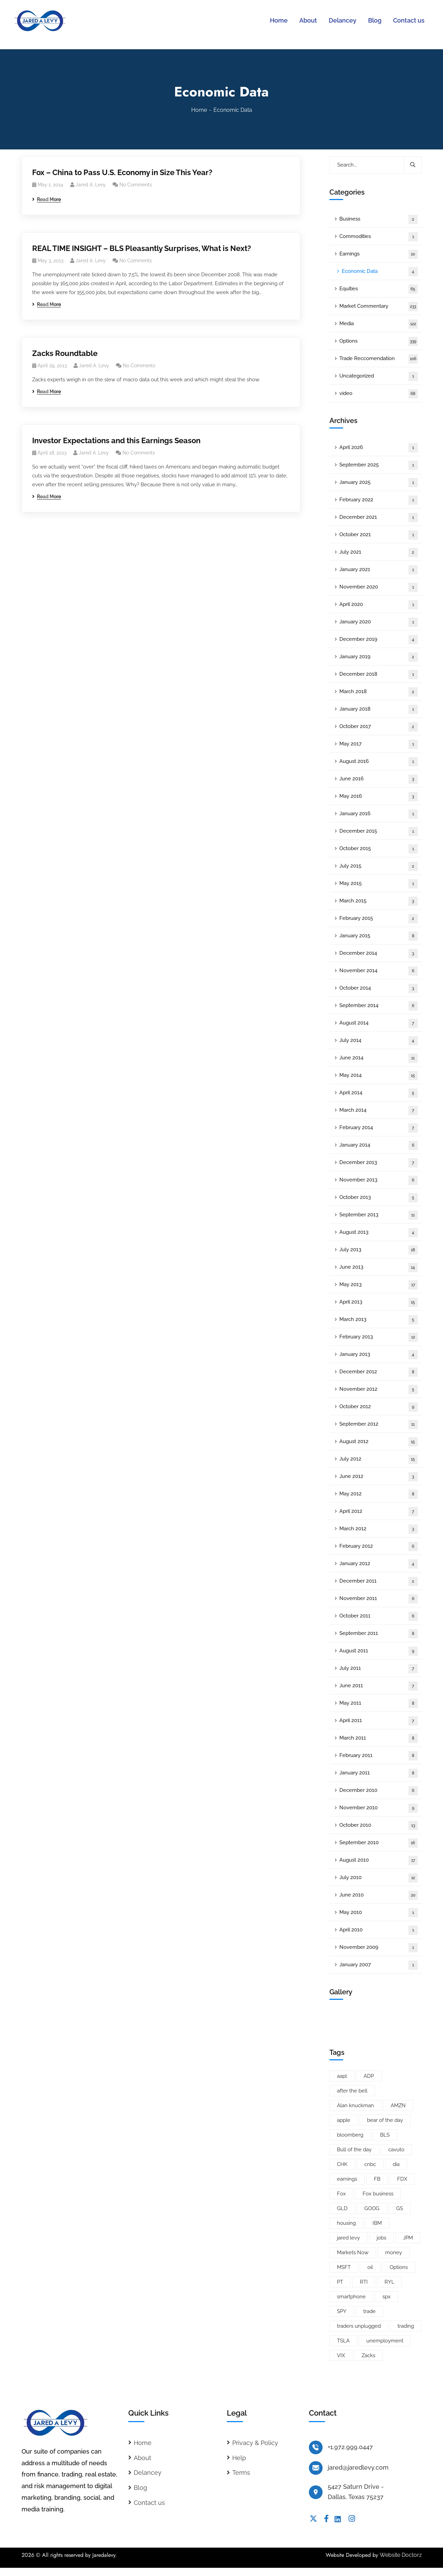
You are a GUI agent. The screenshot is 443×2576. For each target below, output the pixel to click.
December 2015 (378, 831)
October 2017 (378, 726)
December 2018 (378, 674)
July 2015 (378, 866)
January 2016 (378, 814)
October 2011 (378, 1616)
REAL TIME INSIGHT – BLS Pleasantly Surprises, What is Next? (141, 248)
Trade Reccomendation (378, 359)
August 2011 (378, 1651)
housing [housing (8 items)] (346, 2223)
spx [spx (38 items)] (386, 2297)
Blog (140, 2487)
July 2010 (378, 1878)
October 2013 (378, 1197)
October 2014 (378, 988)
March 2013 (378, 1319)
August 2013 (378, 1232)
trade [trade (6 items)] (369, 2311)
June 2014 (378, 1058)
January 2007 (378, 1965)
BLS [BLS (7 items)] (385, 2135)
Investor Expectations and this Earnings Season (116, 440)
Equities (378, 289)
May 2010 (378, 1912)
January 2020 (378, 622)
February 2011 (378, 1755)
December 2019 (378, 639)
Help (239, 2457)
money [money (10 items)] (393, 2252)
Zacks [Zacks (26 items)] (368, 2355)
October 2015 (378, 849)
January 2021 (378, 569)
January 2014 (378, 1145)
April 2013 (378, 1302)
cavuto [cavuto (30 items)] (396, 2149)
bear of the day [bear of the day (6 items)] (385, 2120)
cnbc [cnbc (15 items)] (370, 2164)
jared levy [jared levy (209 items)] (348, 2238)
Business (378, 219)
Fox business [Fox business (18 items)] (378, 2194)
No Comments (135, 184)
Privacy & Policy (255, 2442)
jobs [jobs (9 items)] (381, 2238)
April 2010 (378, 1930)
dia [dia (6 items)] (396, 2164)
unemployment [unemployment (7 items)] (384, 2341)
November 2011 (378, 1598)
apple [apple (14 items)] (343, 2120)
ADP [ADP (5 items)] (369, 2076)
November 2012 (378, 1389)
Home (199, 110)
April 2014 (378, 1093)
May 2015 (378, 883)
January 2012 (378, 1564)
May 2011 (378, 1703)
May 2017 (378, 744)
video (378, 393)
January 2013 (378, 1354)
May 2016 (378, 796)
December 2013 (378, 1162)
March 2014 (378, 1110)
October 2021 (378, 535)
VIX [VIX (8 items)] (341, 2355)
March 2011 (378, 1738)
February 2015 (378, 918)
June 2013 (378, 1267)
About (142, 2457)
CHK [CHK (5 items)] (342, 2164)
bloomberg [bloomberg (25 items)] (350, 2135)
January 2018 (378, 709)
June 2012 (378, 1476)
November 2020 (378, 587)
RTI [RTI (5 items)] (364, 2282)
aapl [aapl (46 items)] (342, 2076)
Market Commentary (378, 306)
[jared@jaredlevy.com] (316, 2468)
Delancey (147, 2472)
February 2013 (378, 1337)
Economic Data (380, 271)
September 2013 (378, 1215)
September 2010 (378, 1843)
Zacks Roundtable (64, 353)
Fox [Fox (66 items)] (341, 2194)
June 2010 (378, 1895)
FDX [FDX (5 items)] (402, 2179)
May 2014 (378, 1075)
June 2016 (378, 779)
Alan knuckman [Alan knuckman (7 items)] (355, 2105)
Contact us (149, 2502)
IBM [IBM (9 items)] (377, 2223)
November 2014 (378, 971)
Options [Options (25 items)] (399, 2267)
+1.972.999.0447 (350, 2446)
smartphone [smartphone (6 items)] (351, 2297)
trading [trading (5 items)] (406, 2326)
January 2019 (378, 657)
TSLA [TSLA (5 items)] (343, 2341)
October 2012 (378, 1407)
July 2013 (378, 1250)
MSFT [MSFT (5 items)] (344, 2267)
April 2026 (378, 447)
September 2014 (378, 1005)
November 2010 (378, 1808)
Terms (241, 2472)
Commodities (378, 236)
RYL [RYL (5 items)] (389, 2282)
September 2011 (378, 1633)
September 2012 (378, 1424)
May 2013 (378, 1285)
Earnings (378, 254)
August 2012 (378, 1441)
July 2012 (378, 1459)
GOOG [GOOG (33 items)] (371, 2208)
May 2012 (378, 1494)
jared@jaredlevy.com (358, 2467)
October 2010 (378, 1825)
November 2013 (378, 1180)
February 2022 (378, 500)
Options (378, 341)
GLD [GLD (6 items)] (342, 2208)
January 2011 (378, 1773)
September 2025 (378, 465)
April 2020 (378, 604)
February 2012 (378, 1546)
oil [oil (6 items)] (370, 2267)
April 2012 (378, 1511)
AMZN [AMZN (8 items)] (398, 2105)
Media (378, 324)
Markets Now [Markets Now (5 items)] (352, 2252)
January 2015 (378, 936)
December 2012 (378, 1372)
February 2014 (378, 1128)
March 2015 (378, 901)
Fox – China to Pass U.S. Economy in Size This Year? (122, 172)
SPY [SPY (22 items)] (342, 2311)
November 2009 (378, 1947)
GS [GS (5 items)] (399, 2208)
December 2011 (378, 1581)
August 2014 (378, 1023)
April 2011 (378, 1721)
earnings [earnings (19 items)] (347, 2179)
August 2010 (378, 1860)
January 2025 (378, 482)
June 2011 (378, 1686)
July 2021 (378, 552)
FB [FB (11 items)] (377, 2179)
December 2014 (378, 953)
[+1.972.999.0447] (316, 2447)
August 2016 (378, 761)
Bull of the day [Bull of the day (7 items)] (354, 2149)
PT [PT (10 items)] (340, 2282)
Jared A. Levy (91, 184)
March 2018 (378, 692)
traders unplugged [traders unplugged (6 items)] (359, 2326)
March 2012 (378, 1529)
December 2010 (378, 1790)
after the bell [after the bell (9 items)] (352, 2091)
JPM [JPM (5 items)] (408, 2238)
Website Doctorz (401, 2555)
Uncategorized (378, 376)
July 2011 (378, 1668)
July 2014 (378, 1040)
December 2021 (378, 517)
